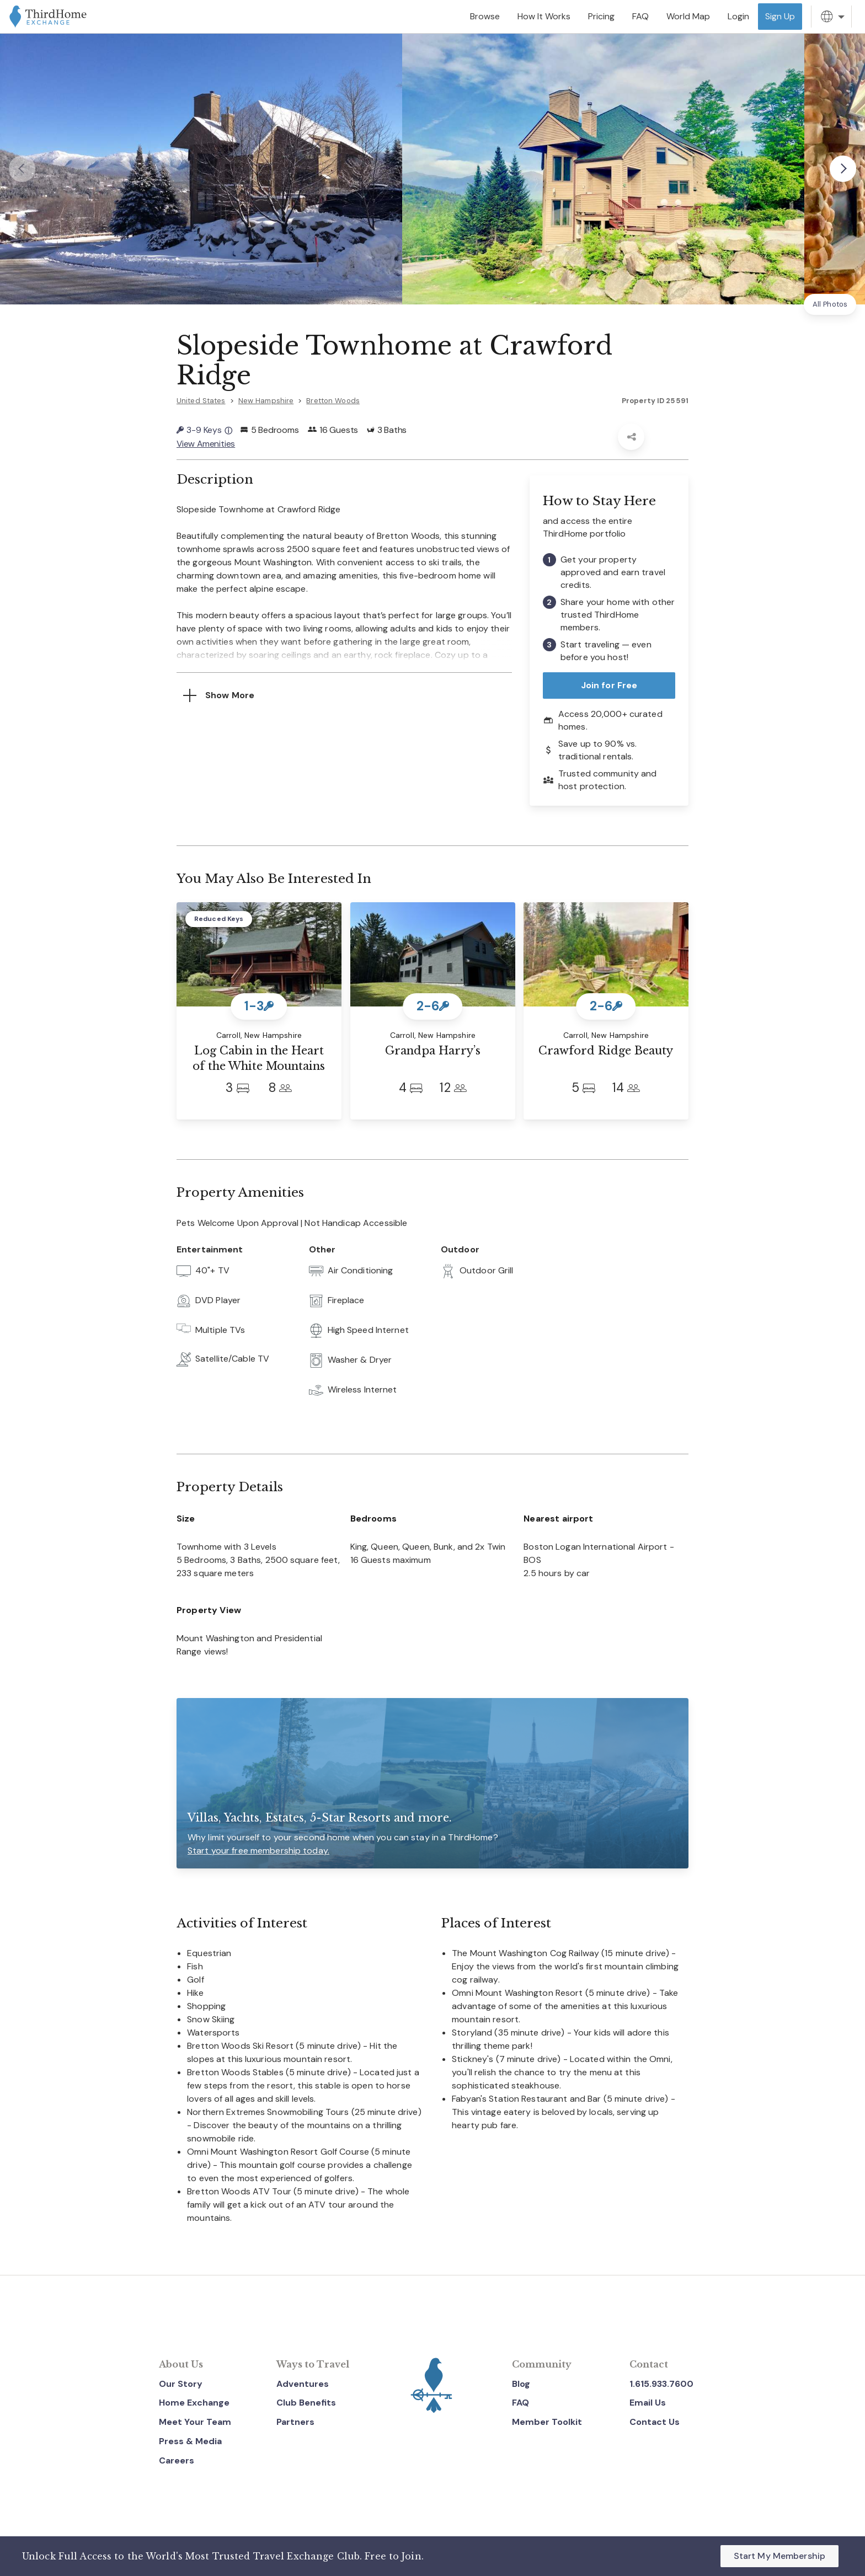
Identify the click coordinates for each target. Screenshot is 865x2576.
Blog (521, 2383)
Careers (176, 2460)
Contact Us (654, 2422)
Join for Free (609, 684)
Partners (295, 2422)
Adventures (302, 2383)
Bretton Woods (333, 400)
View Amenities (206, 443)
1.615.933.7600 (661, 2383)
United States (201, 400)
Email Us (647, 2402)
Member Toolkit (547, 2422)
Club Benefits (306, 2402)
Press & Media (190, 2441)
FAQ (520, 2402)
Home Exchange (194, 2402)
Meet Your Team (195, 2422)
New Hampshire (266, 400)
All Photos (830, 304)
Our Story (180, 2383)
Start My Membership (779, 2556)
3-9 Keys (204, 430)
